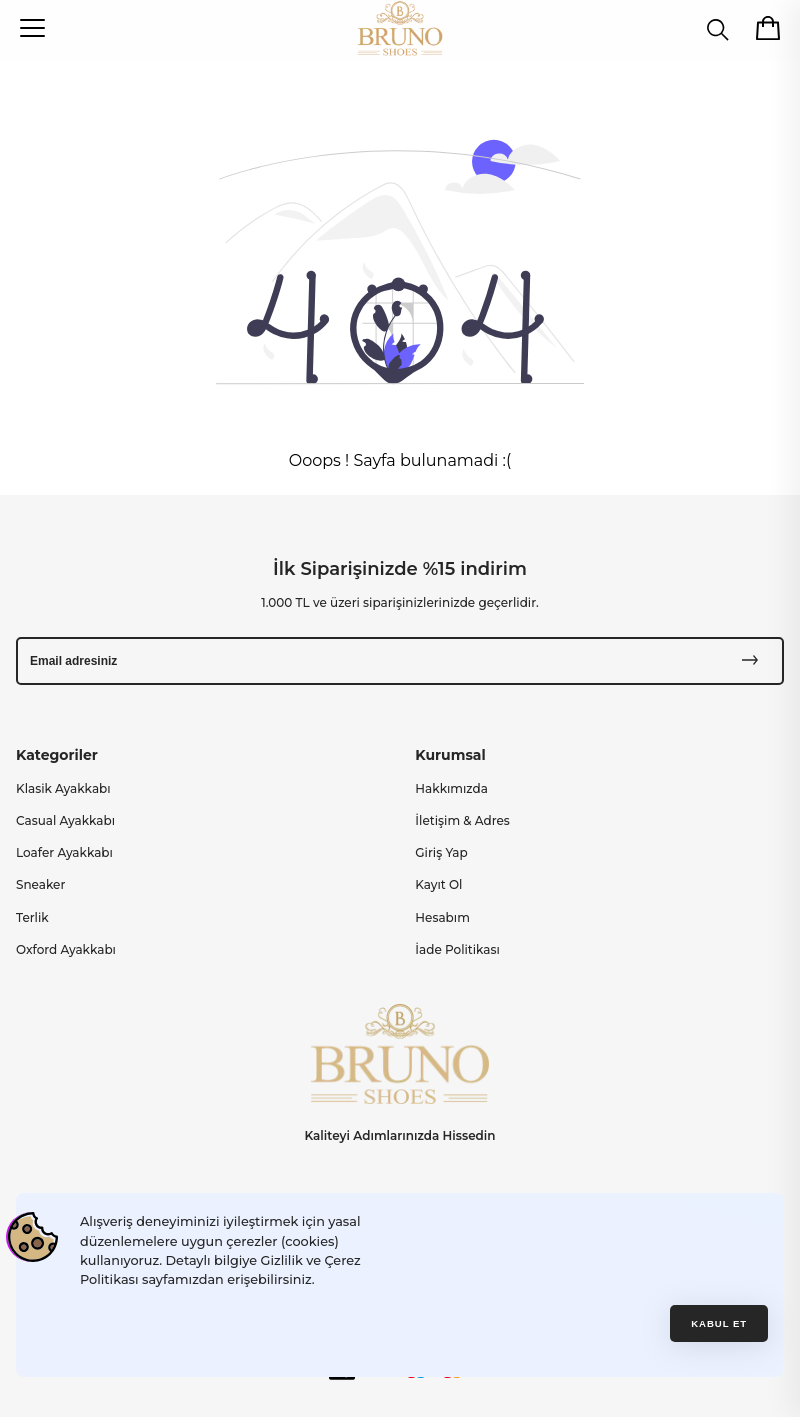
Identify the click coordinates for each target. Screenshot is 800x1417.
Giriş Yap (441, 852)
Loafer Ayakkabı (64, 852)
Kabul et (719, 1323)
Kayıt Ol (438, 884)
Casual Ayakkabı (65, 820)
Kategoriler (57, 755)
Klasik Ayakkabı (63, 788)
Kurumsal (450, 755)
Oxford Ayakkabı (66, 949)
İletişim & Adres (462, 820)
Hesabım (442, 917)
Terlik (32, 917)
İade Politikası (457, 949)
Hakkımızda (451, 788)
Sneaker (40, 884)
